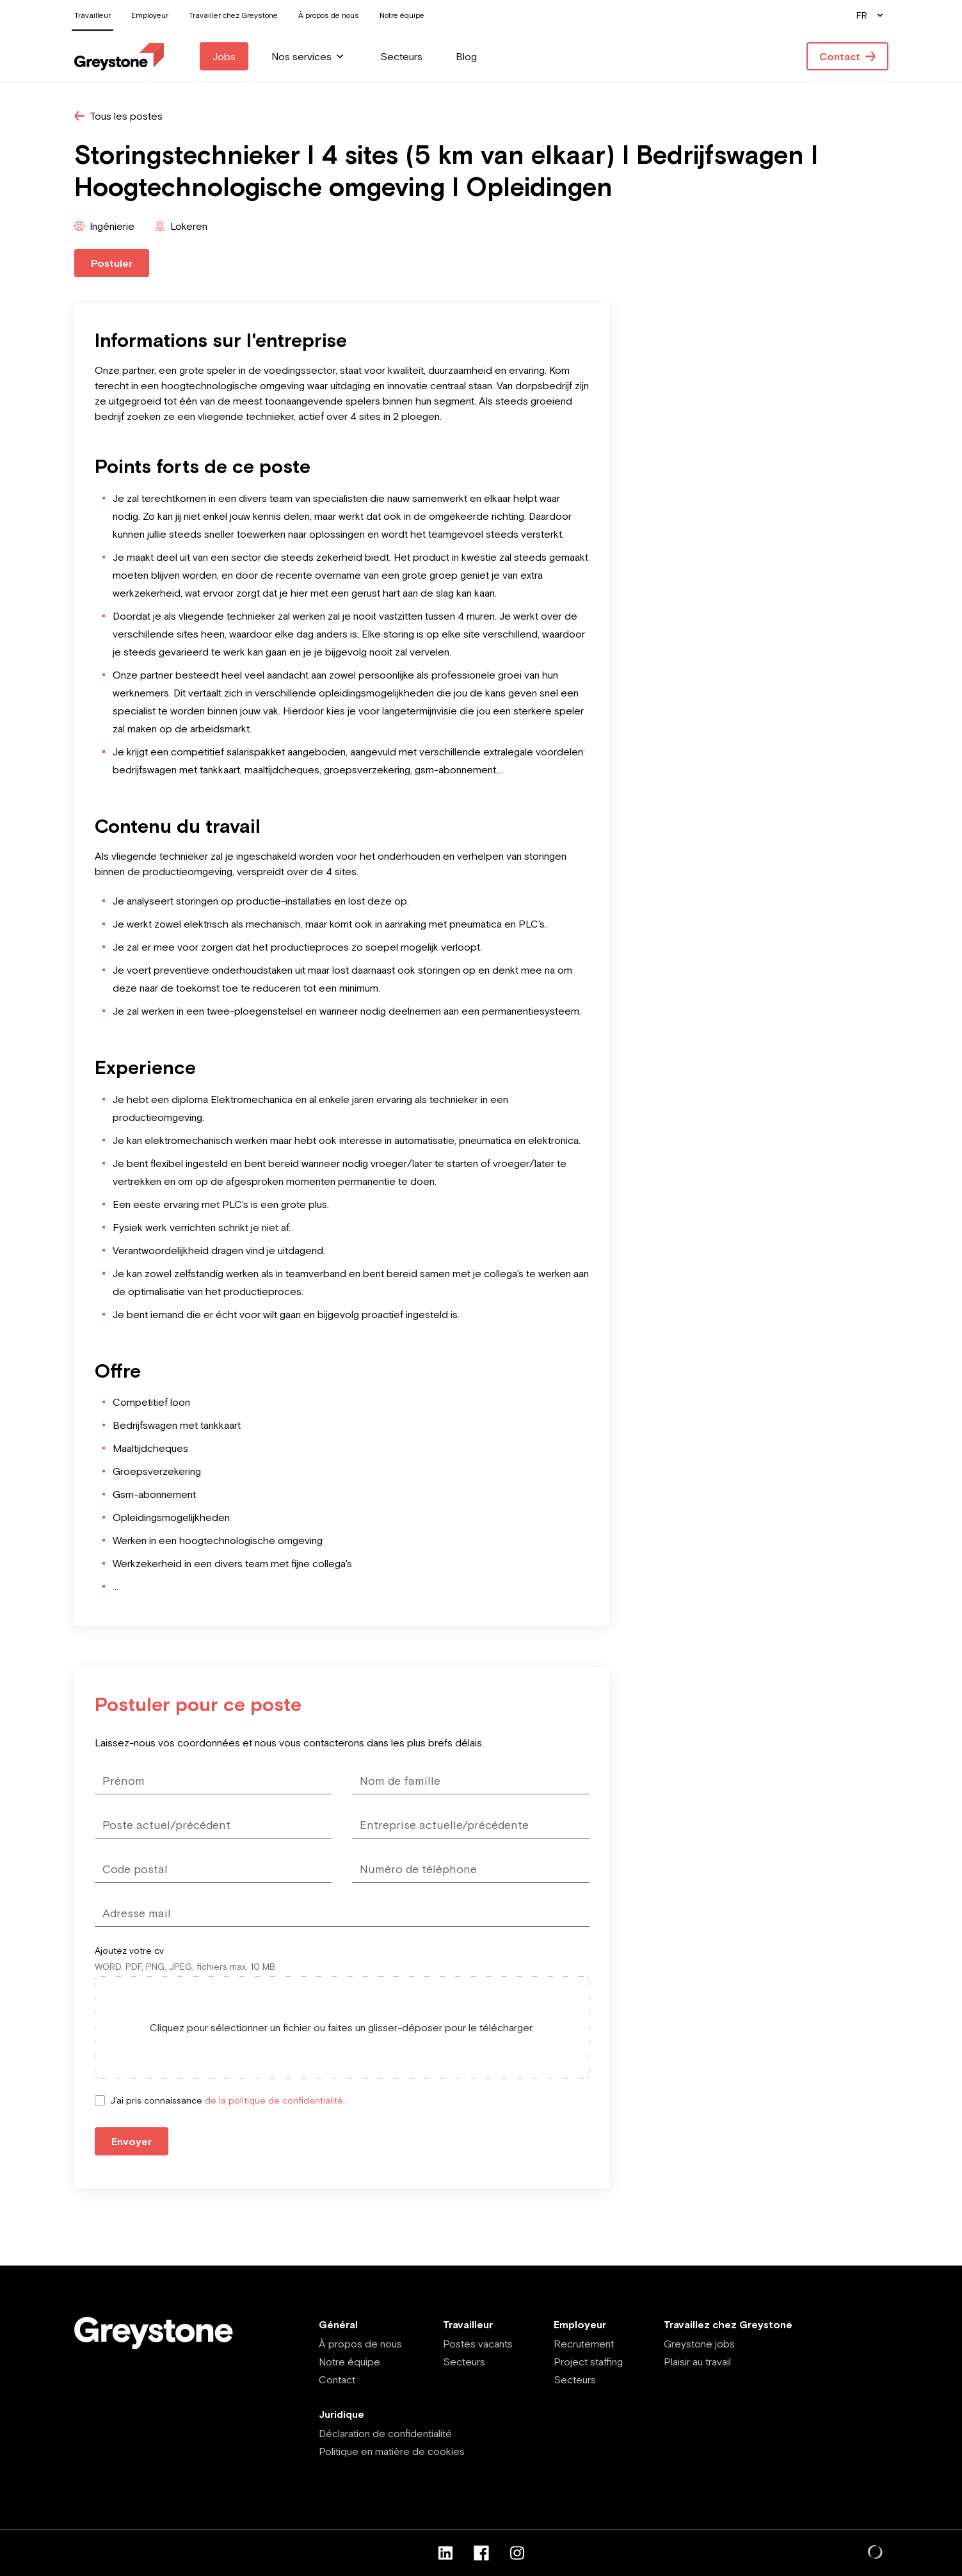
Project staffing (588, 2361)
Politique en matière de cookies (392, 2451)
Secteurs (464, 2361)
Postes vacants (478, 2343)
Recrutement (584, 2343)
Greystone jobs (699, 2343)
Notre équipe (349, 2361)
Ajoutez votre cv (129, 1950)
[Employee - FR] (119, 56)
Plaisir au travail (697, 2361)
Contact (337, 2379)
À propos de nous (360, 2343)
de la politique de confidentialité (274, 2100)
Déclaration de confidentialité (385, 2433)
